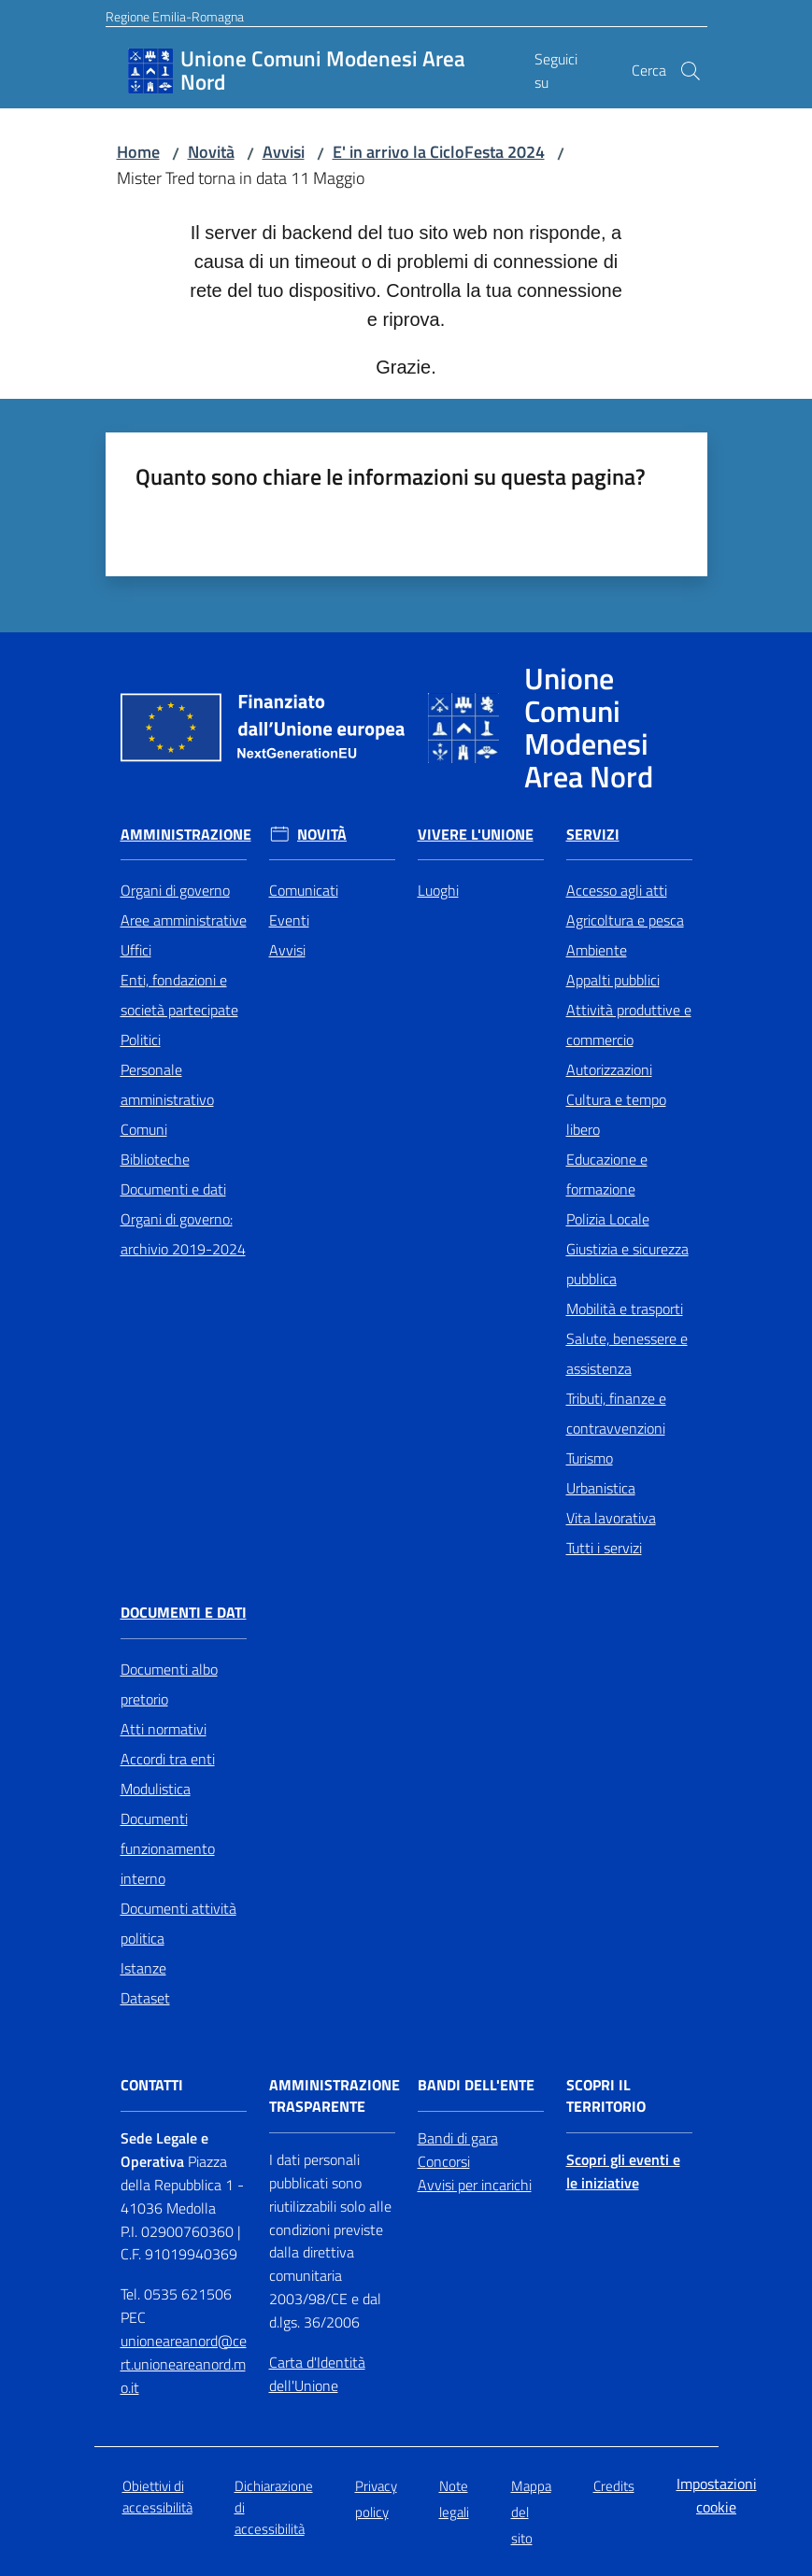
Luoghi (438, 890)
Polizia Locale (607, 1219)
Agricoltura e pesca (625, 920)
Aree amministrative (184, 920)
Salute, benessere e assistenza (627, 1353)
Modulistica (156, 1788)
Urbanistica (600, 1488)
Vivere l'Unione (476, 834)
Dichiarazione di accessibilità (274, 2508)
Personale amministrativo (167, 1084)
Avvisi (284, 151)
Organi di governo (175, 890)
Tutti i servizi (604, 1547)
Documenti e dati (173, 1189)
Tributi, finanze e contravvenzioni (616, 1413)
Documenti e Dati (184, 1612)
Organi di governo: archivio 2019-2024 (183, 1234)
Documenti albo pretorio (169, 1684)
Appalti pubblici (613, 980)
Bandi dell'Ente (476, 2085)
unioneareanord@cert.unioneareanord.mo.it (184, 2364)
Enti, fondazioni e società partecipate (179, 995)
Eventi (289, 920)
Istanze (143, 1968)
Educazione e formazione (607, 1174)
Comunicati (303, 890)
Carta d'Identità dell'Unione (317, 2374)
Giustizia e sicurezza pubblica (627, 1264)
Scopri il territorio (606, 2095)
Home (138, 151)
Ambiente (596, 950)
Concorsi (444, 2161)
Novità (211, 151)
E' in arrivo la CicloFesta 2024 (439, 151)
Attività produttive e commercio (628, 1024)
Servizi (593, 834)
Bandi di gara (458, 2138)
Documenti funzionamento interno (168, 1848)
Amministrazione (186, 834)
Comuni (144, 1129)
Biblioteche (155, 1159)
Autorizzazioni (609, 1069)
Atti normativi (164, 1729)
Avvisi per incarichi (475, 2184)
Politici (141, 1039)
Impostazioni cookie (717, 2495)
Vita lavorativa (611, 1518)
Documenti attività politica (178, 1923)
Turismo (589, 1458)
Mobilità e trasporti (624, 1308)
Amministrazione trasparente (334, 2095)
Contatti (152, 2085)
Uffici (136, 950)
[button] (690, 71)
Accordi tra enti (168, 1759)
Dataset (145, 1998)
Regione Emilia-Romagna (175, 16)
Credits (613, 2486)
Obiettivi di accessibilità (157, 2496)
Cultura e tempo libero (616, 1114)
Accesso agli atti (616, 890)
